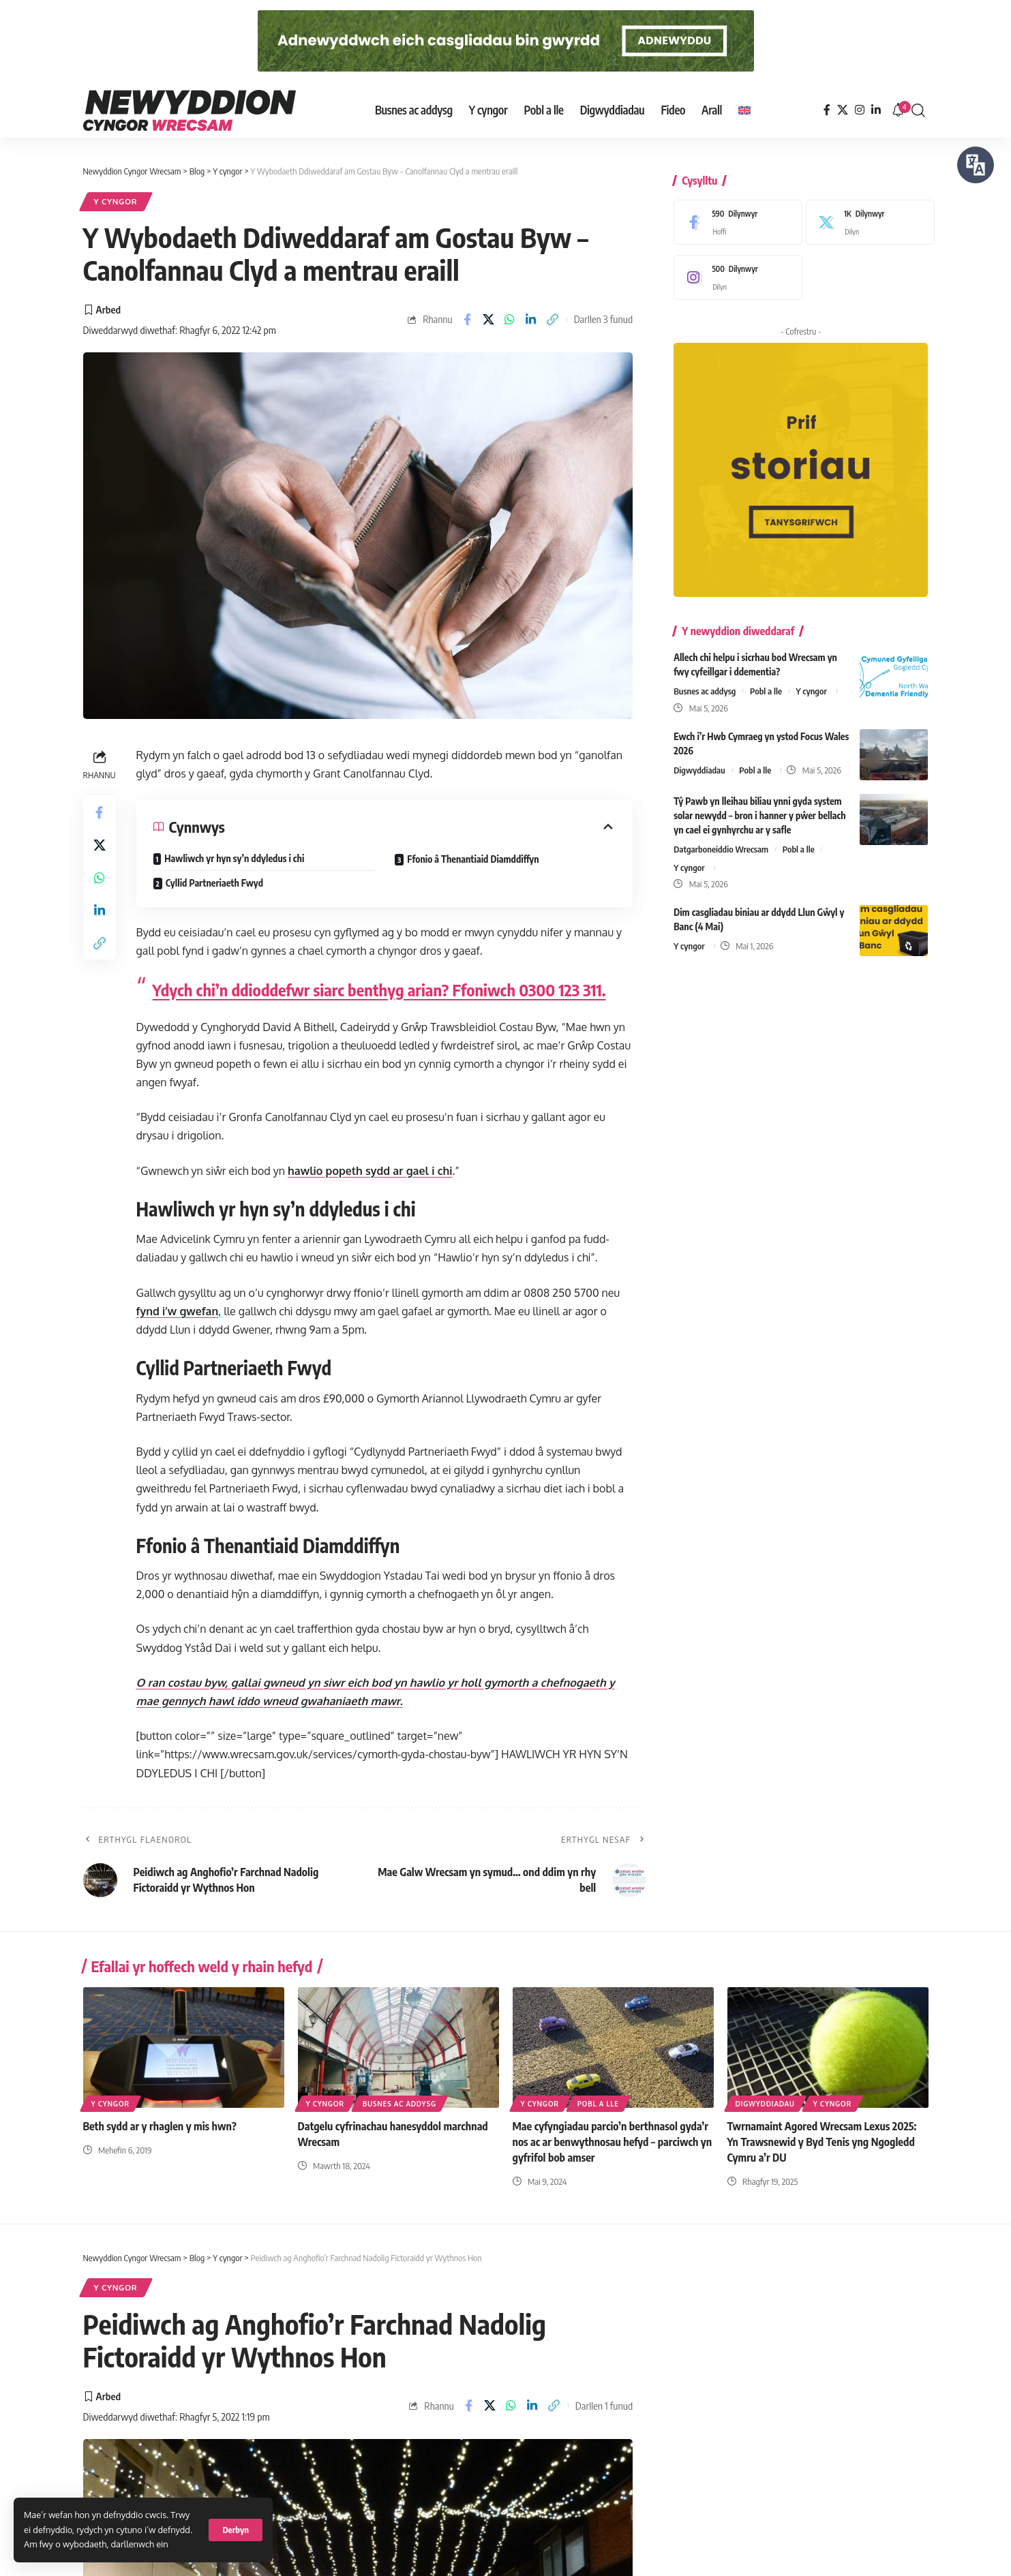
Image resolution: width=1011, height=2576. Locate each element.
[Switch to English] (744, 110)
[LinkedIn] (876, 110)
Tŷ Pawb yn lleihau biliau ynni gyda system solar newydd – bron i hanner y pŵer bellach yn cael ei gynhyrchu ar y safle (759, 805)
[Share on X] (488, 320)
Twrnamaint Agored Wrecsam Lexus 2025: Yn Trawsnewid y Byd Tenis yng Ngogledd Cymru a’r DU (822, 2141)
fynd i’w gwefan (177, 1311)
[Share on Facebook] (467, 320)
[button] (235, 2530)
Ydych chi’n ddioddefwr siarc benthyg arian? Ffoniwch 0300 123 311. (379, 989)
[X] (842, 110)
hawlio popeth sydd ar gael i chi (370, 1171)
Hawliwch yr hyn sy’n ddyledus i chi (234, 858)
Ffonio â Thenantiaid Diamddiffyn (473, 859)
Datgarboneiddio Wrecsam (721, 838)
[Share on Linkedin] (531, 320)
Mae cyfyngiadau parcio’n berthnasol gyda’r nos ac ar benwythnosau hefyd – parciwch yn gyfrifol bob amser (612, 2141)
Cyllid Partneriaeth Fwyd (214, 883)
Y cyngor (116, 201)
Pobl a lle (766, 680)
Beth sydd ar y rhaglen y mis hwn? (160, 2126)
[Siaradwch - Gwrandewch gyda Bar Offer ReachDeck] (975, 165)
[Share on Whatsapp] (509, 320)
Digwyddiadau (699, 759)
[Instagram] (859, 110)
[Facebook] (827, 110)
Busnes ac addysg (705, 680)
